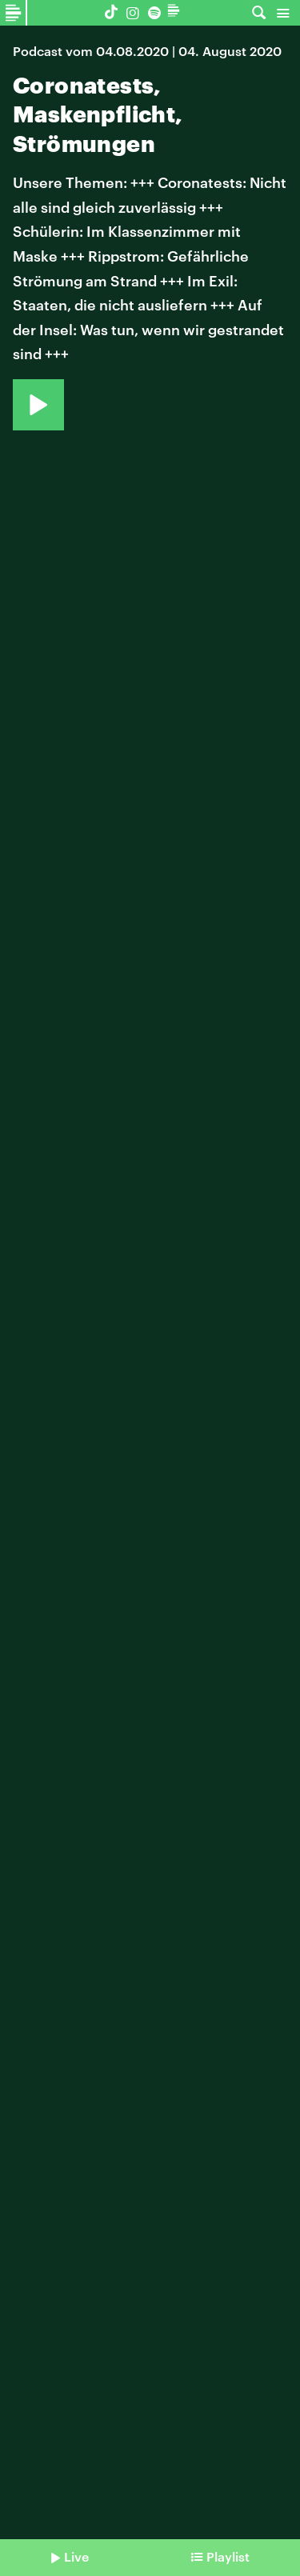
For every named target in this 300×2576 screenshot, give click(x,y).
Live (76, 2556)
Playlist (228, 2556)
